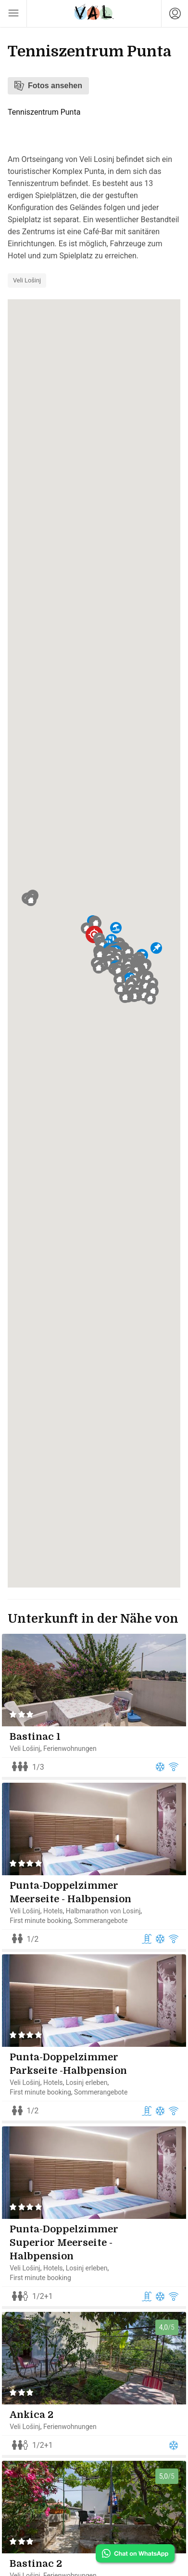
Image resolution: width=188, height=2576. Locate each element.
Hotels (59, 1917)
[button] (95, 923)
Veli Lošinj (27, 280)
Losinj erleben (93, 2095)
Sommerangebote (107, 1927)
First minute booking (46, 1927)
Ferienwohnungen (76, 1748)
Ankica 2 (38, 2440)
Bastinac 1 (41, 1736)
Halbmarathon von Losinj (109, 1917)
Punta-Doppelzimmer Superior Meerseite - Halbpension (70, 2262)
